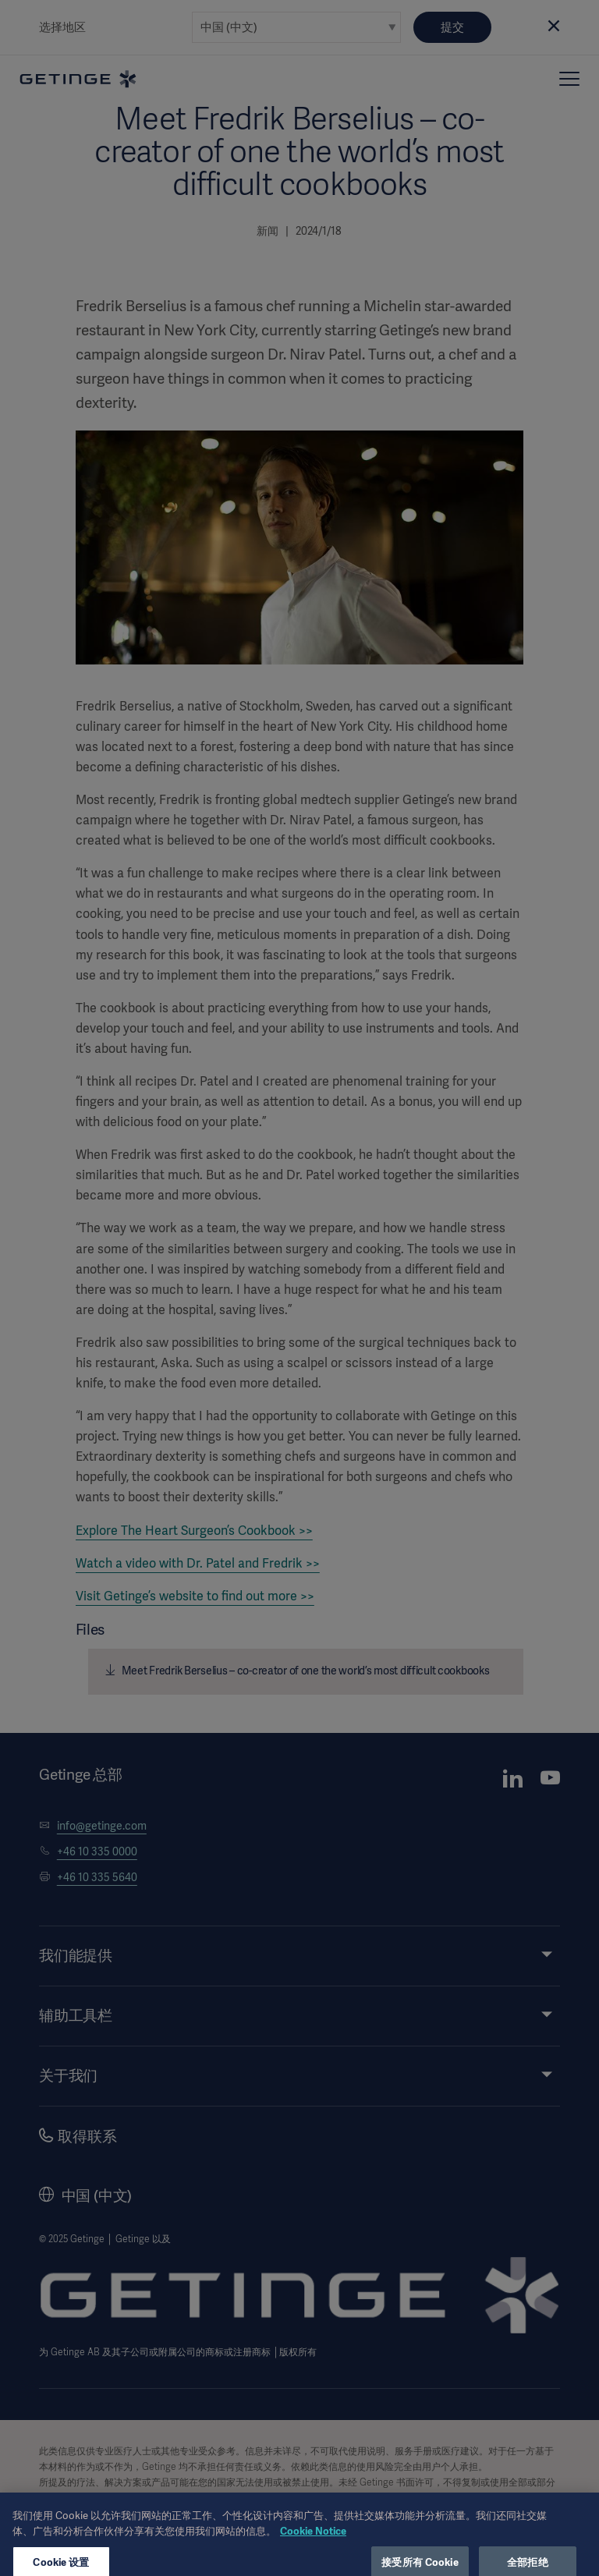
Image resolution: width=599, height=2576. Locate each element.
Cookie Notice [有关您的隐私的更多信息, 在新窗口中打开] (313, 2542)
